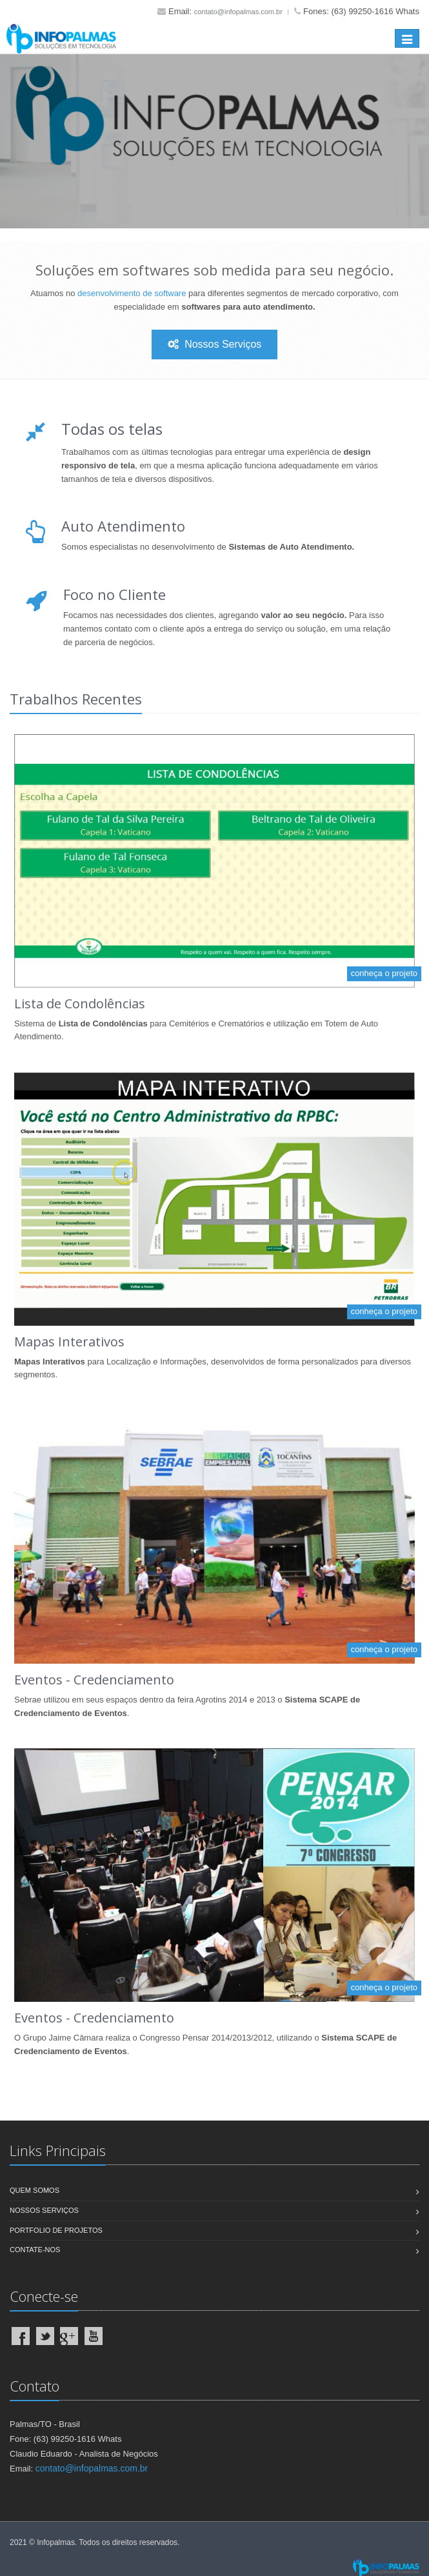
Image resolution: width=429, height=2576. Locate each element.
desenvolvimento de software (131, 293)
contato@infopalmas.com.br (238, 11)
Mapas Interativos (69, 1341)
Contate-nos (35, 2249)
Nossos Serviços (215, 344)
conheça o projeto (384, 973)
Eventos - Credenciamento (94, 1679)
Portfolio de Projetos (56, 2230)
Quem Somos (34, 2190)
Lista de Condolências (79, 1003)
